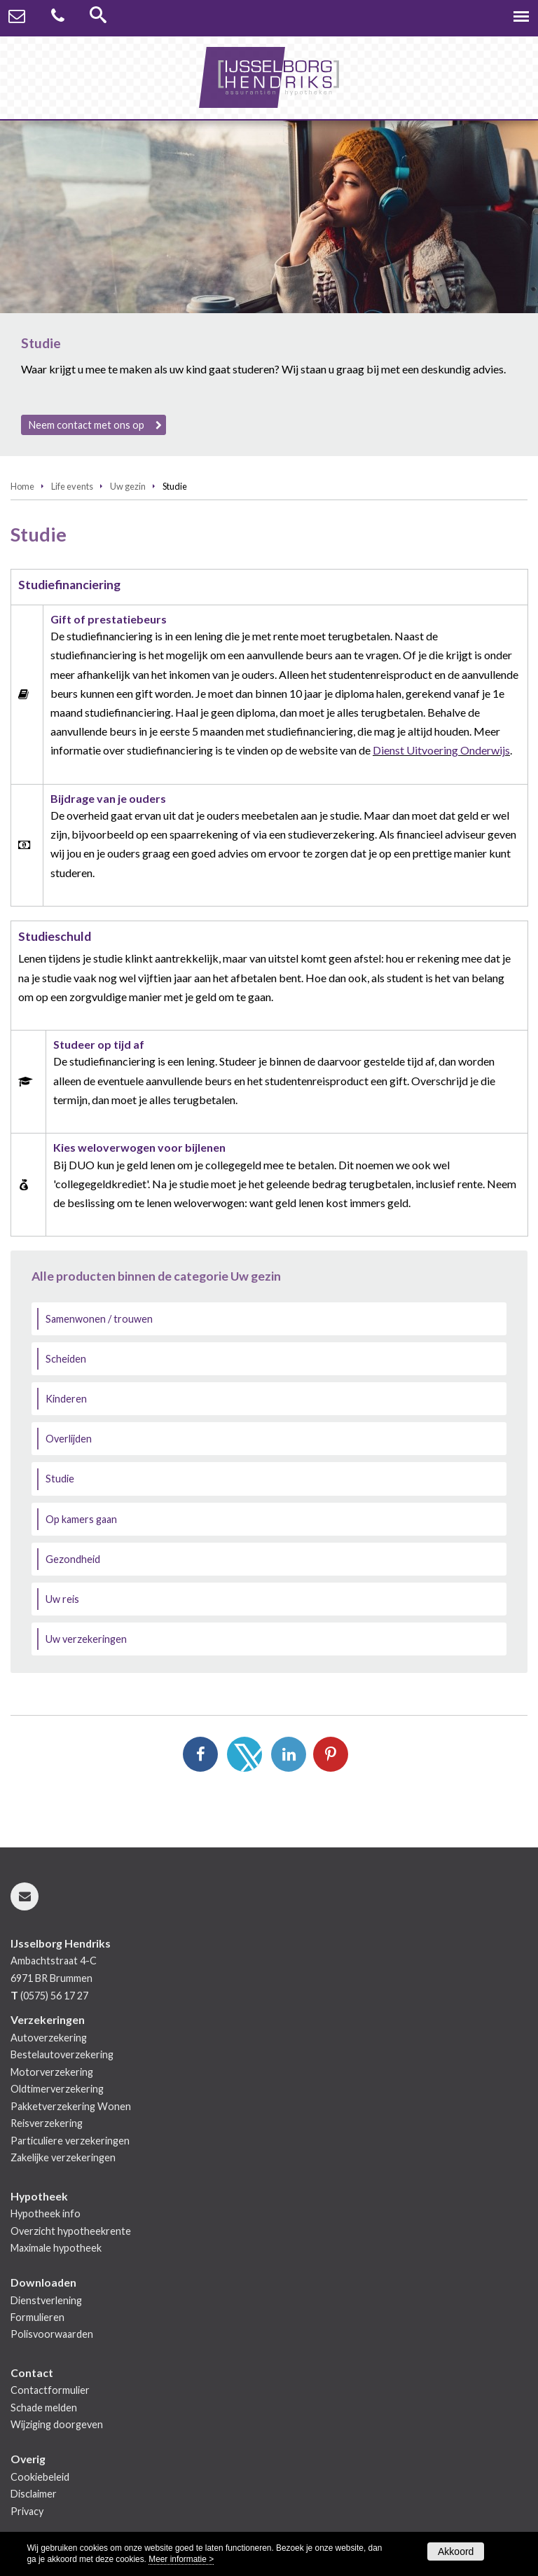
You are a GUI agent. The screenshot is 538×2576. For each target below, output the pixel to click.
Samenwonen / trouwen (99, 1319)
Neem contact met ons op (86, 425)
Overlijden (69, 1439)
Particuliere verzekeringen (70, 2141)
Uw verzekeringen (86, 1639)
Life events (72, 486)
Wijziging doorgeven (57, 2424)
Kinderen (66, 1399)
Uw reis (62, 1599)
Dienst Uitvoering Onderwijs (441, 750)
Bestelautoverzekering (62, 2054)
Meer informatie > (181, 2559)
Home (22, 486)
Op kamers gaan (81, 1519)
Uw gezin (128, 486)
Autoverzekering (49, 2038)
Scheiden (66, 1359)
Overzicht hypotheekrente (71, 2231)
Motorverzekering (52, 2072)
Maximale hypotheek (56, 2248)
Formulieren (37, 2317)
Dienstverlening (46, 2300)
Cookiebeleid (40, 2477)
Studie (60, 1479)
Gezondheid (73, 1559)
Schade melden (44, 2407)
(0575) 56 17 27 (54, 1996)
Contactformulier (50, 2390)
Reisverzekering (47, 2123)
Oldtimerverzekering (57, 2089)
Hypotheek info (46, 2213)
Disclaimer (34, 2494)
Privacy (27, 2511)
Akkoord (456, 2551)
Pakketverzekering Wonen (71, 2106)
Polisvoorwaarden (52, 2334)
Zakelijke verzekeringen (63, 2157)
